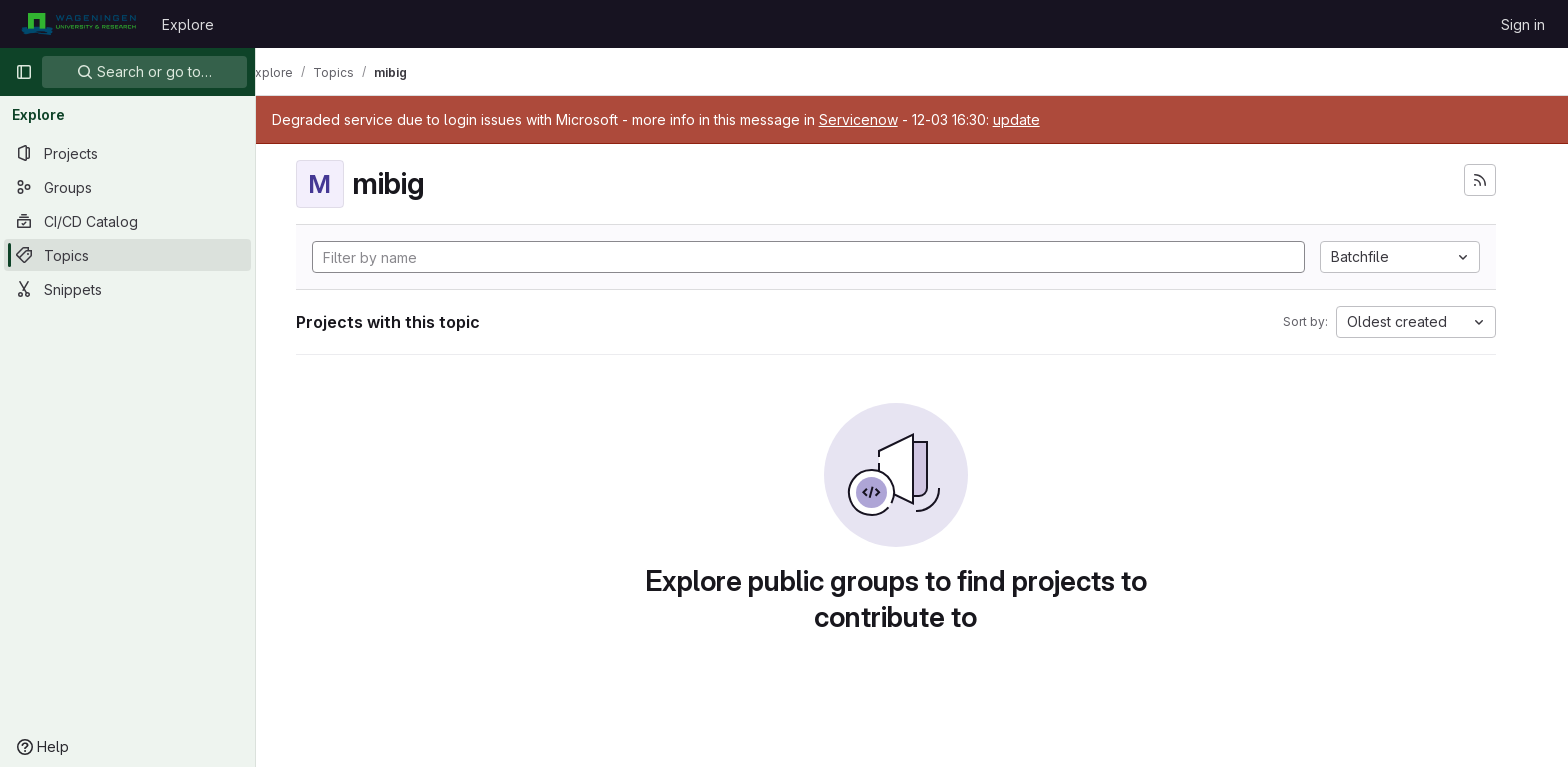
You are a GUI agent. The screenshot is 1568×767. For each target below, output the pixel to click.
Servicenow (890, 119)
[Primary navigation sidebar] (24, 72)
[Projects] (127, 153)
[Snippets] (127, 289)
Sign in (1523, 24)
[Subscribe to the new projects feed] (1496, 180)
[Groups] (127, 187)
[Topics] (127, 255)
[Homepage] (78, 24)
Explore (188, 24)
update (1048, 119)
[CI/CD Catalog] (127, 221)
